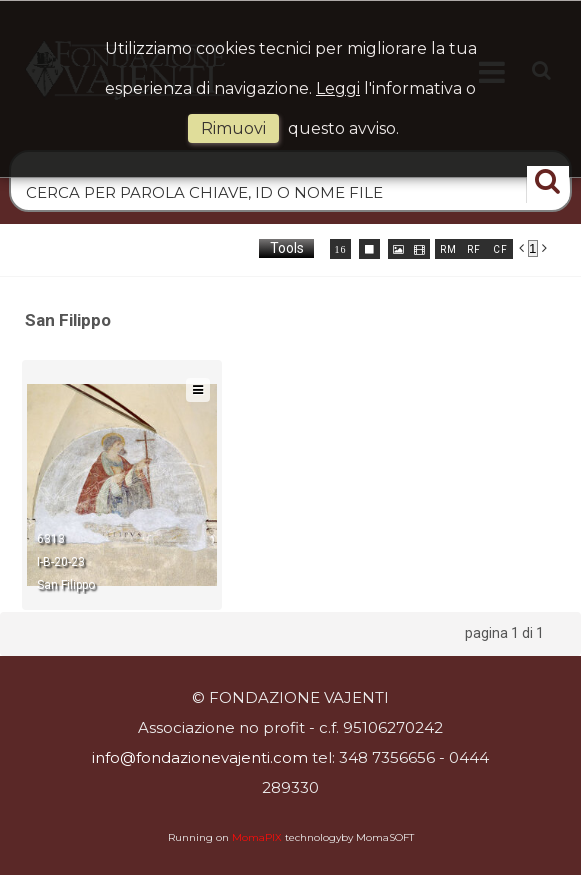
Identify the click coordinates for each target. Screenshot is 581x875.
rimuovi (233, 128)
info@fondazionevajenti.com (200, 757)
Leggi (338, 88)
